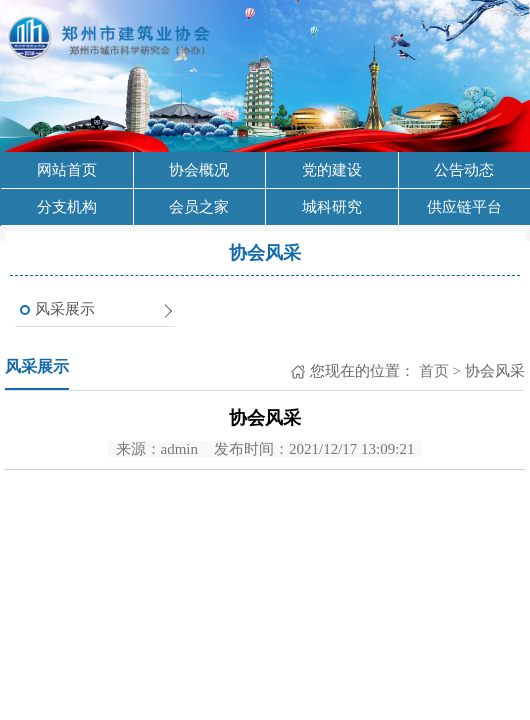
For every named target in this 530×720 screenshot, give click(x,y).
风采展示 (65, 309)
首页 (432, 371)
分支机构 (67, 207)
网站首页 (67, 170)
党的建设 (332, 170)
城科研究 (332, 207)
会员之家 (199, 207)
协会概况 (199, 170)
